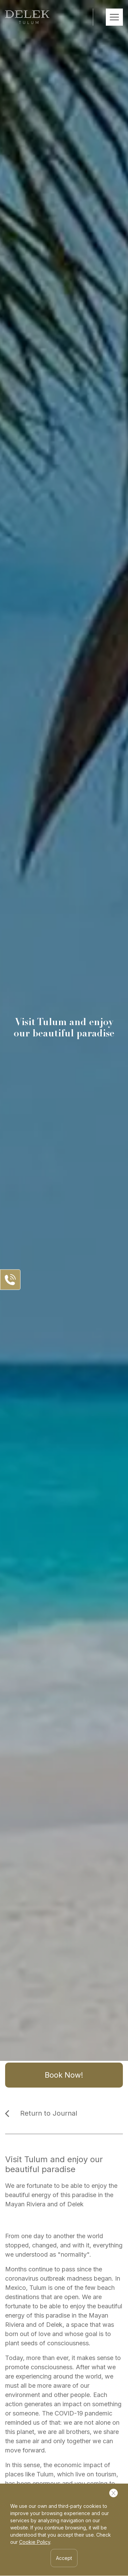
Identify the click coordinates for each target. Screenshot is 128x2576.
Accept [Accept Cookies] (64, 2558)
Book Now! (64, 2074)
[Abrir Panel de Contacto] (10, 1280)
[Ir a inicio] (27, 17)
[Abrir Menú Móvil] (114, 17)
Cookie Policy (34, 2542)
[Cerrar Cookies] (113, 2493)
